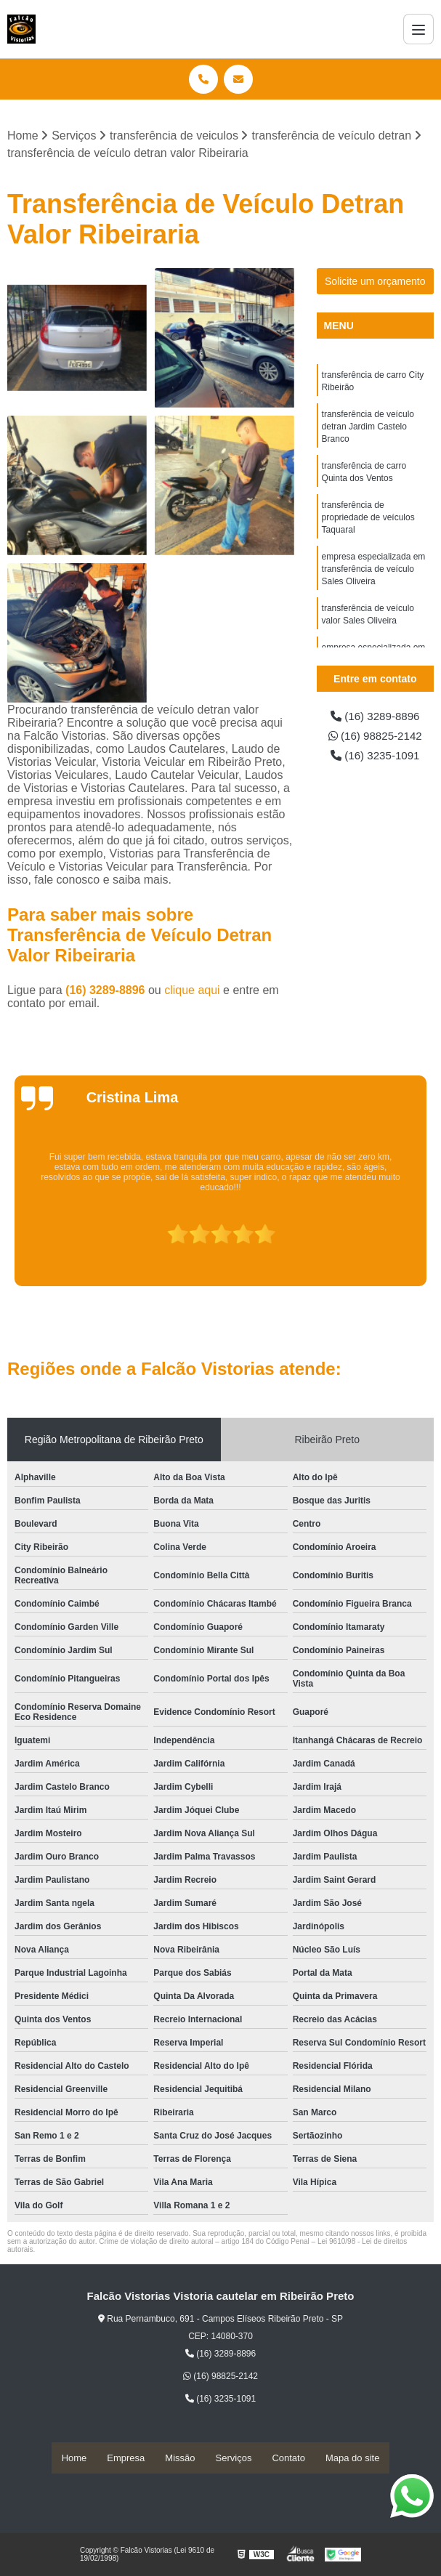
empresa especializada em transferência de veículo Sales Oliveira (374, 578)
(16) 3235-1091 (375, 757)
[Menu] (418, 29)
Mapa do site (352, 2457)
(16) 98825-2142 (375, 737)
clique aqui (192, 991)
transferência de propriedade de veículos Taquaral (368, 524)
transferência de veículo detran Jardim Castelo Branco (368, 429)
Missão (180, 2457)
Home (74, 2457)
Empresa (126, 2457)
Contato (288, 2457)
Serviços (234, 2457)
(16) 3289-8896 (106, 991)
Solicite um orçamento (375, 282)
